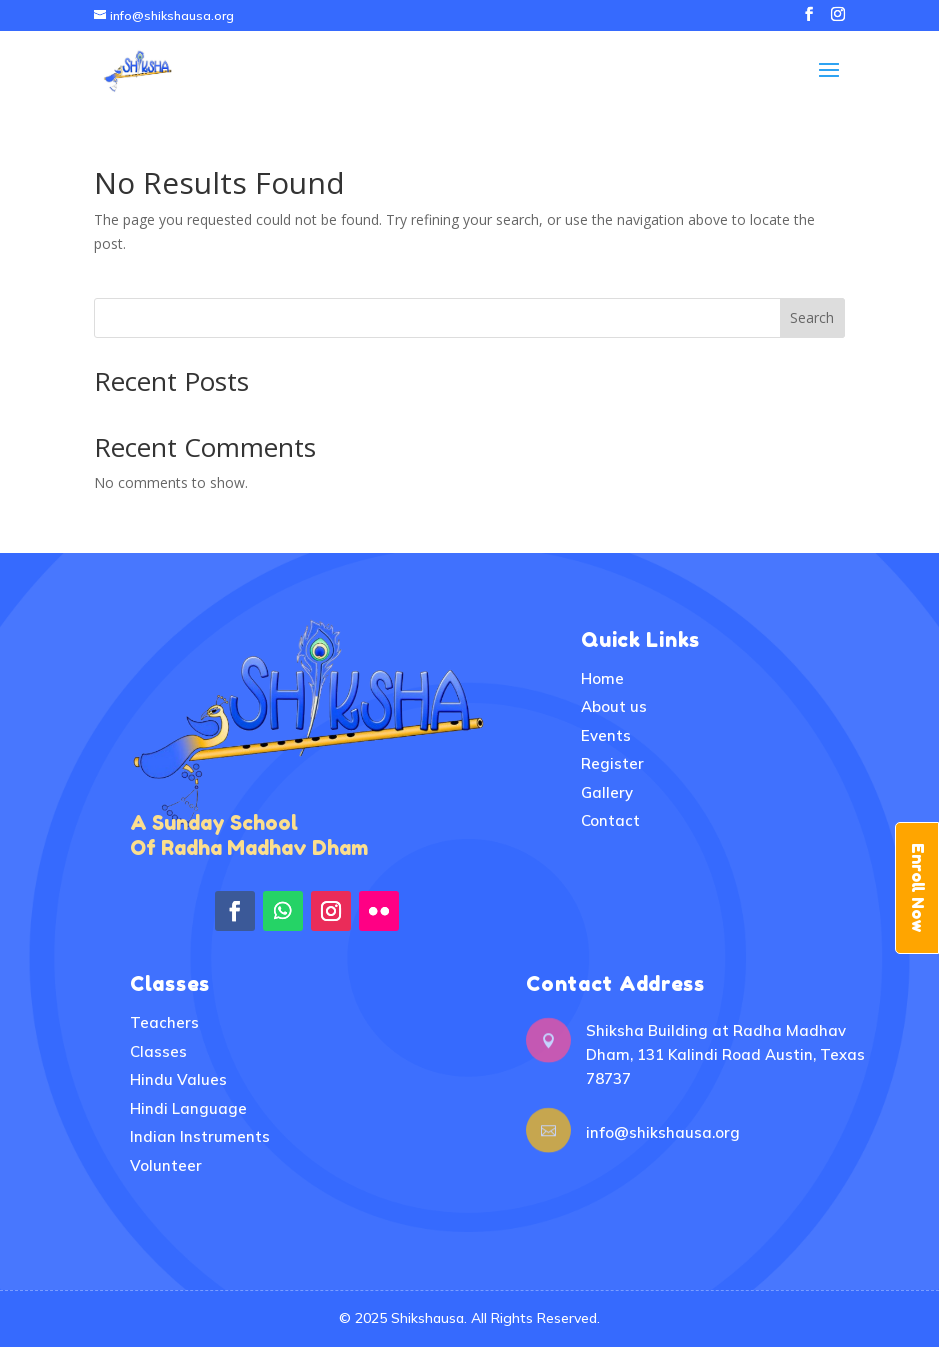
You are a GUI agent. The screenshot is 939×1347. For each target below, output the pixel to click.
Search (812, 317)
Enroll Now (918, 888)
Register (612, 763)
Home (602, 678)
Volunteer (166, 1165)
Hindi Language (188, 1108)
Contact (610, 820)
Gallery (607, 792)
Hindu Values (178, 1079)
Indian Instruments (200, 1136)
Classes (158, 1051)
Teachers (164, 1022)
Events (606, 735)
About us (614, 706)
